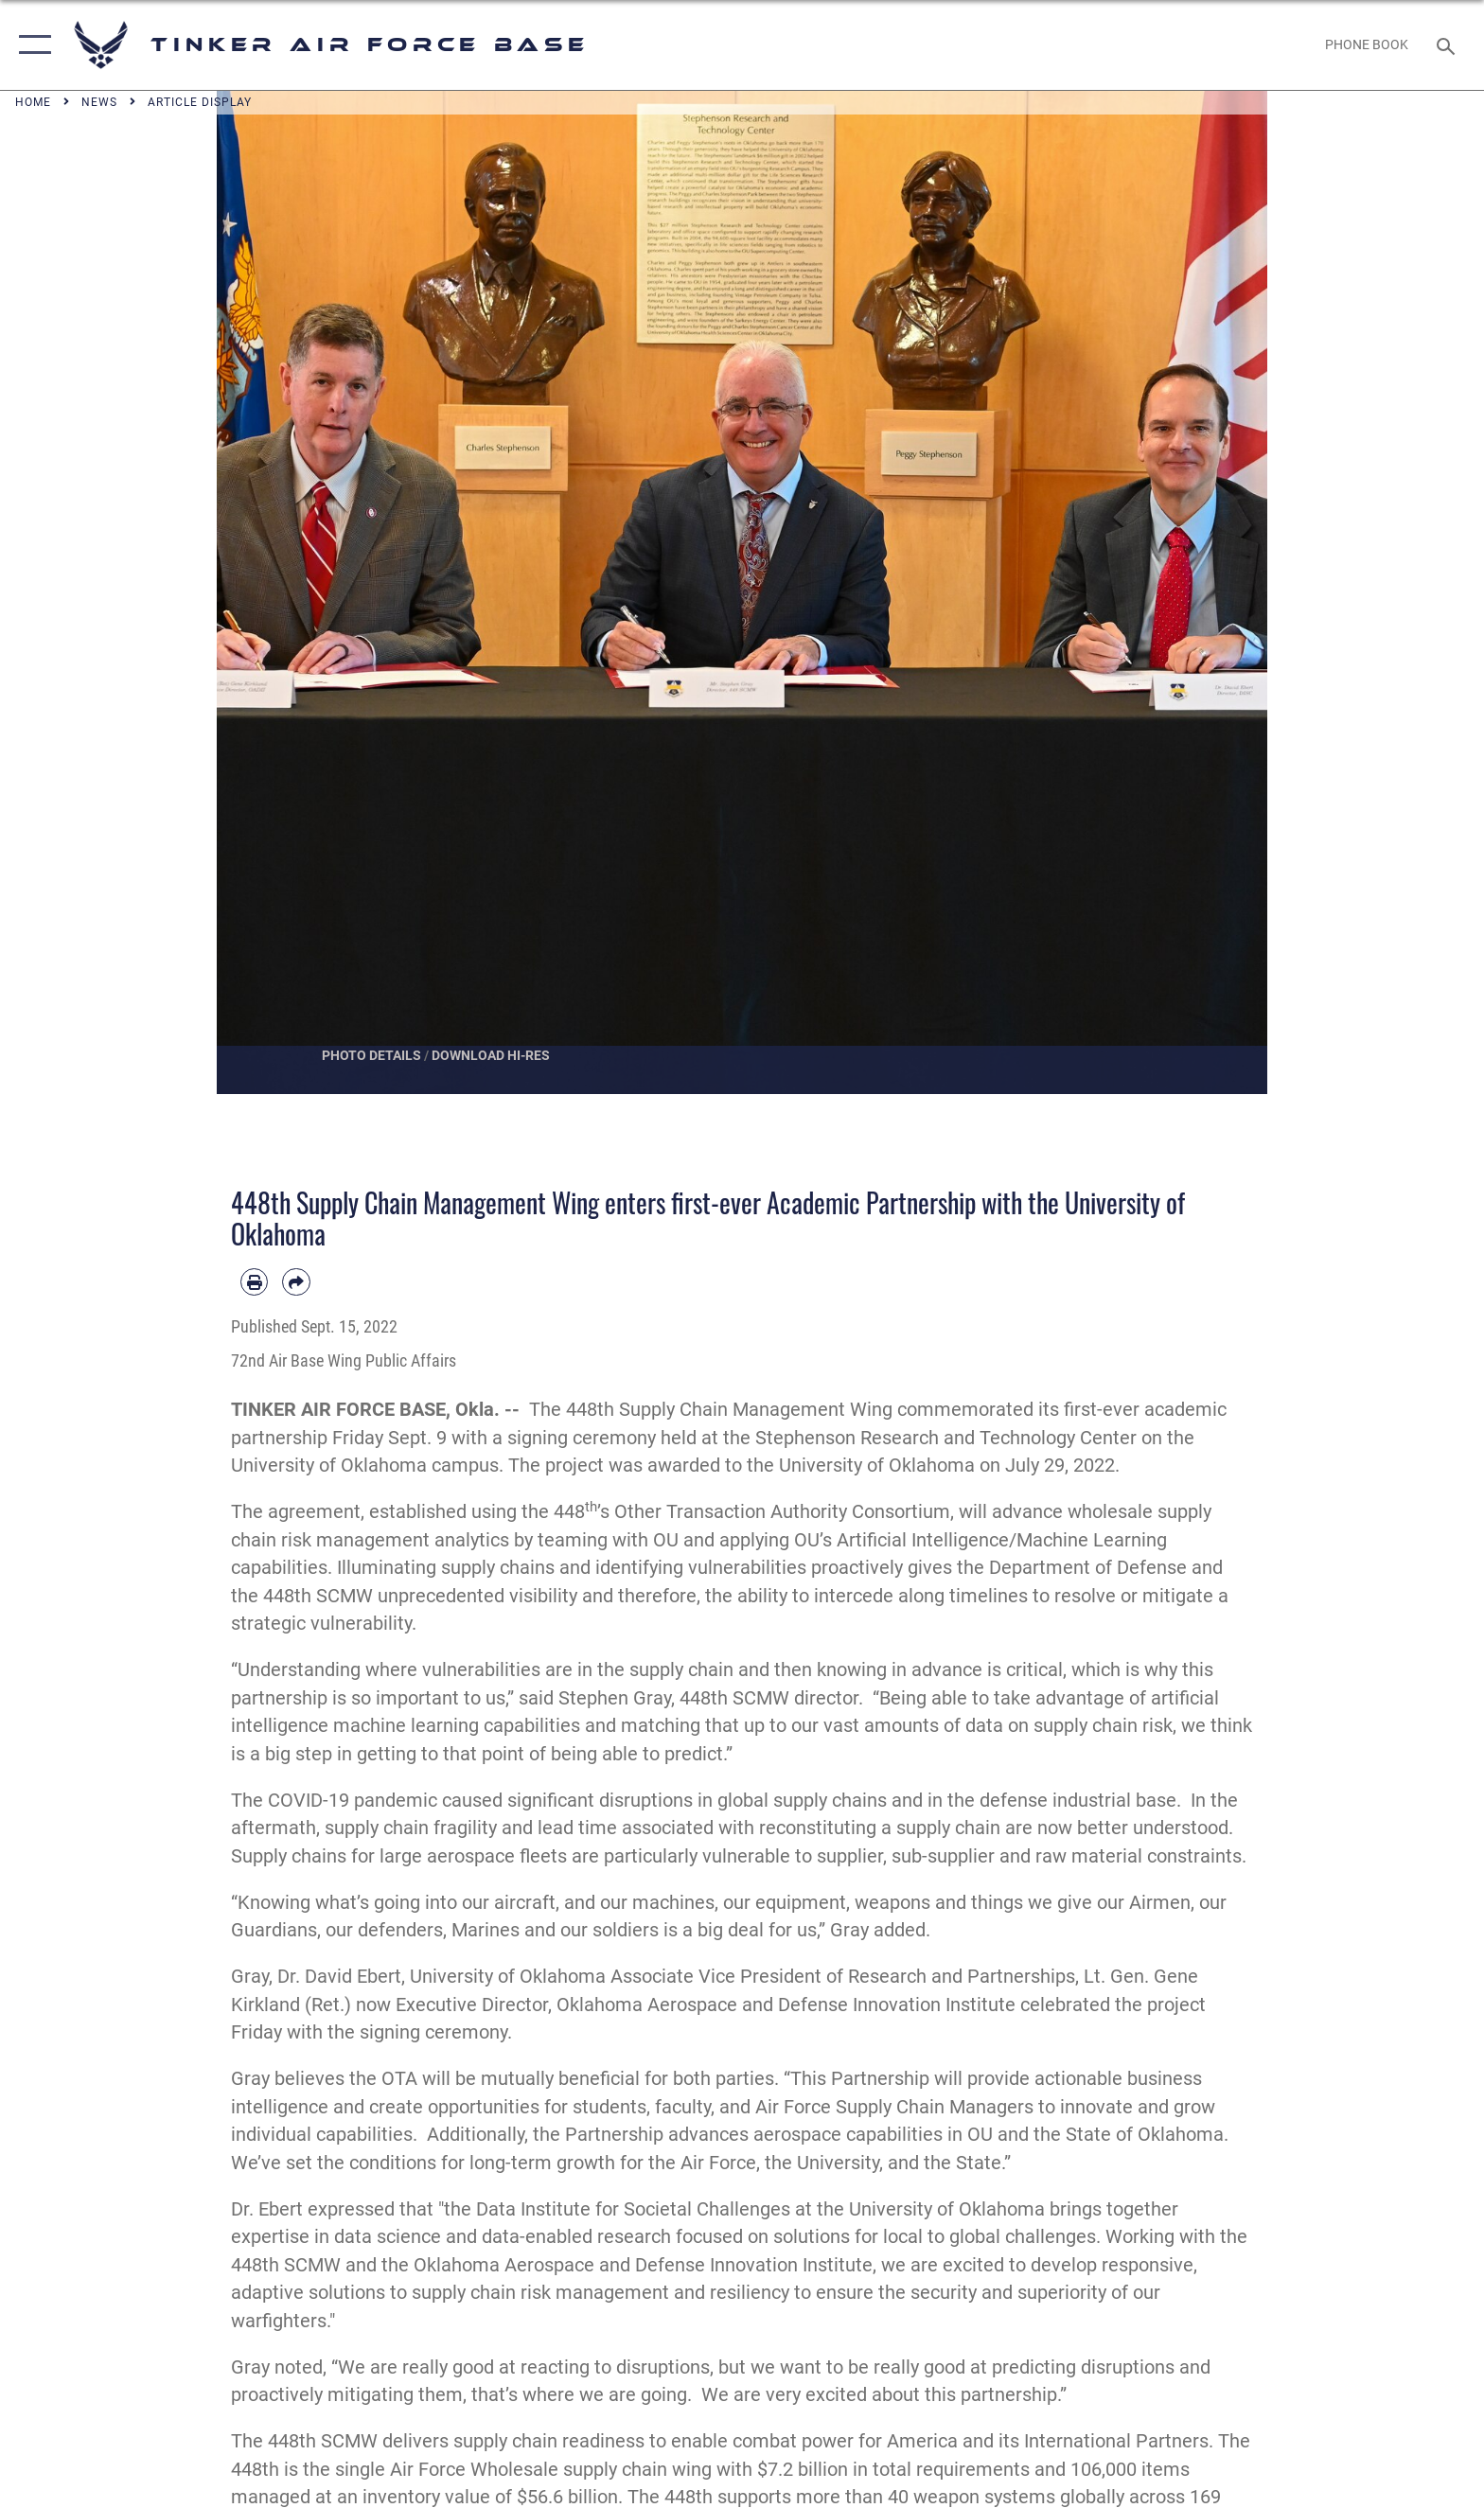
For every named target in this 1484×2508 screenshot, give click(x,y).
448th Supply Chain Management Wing (729, 1410)
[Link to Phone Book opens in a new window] (1367, 44)
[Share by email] (295, 1282)
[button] (31, 45)
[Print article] (254, 1282)
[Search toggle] (1448, 45)
